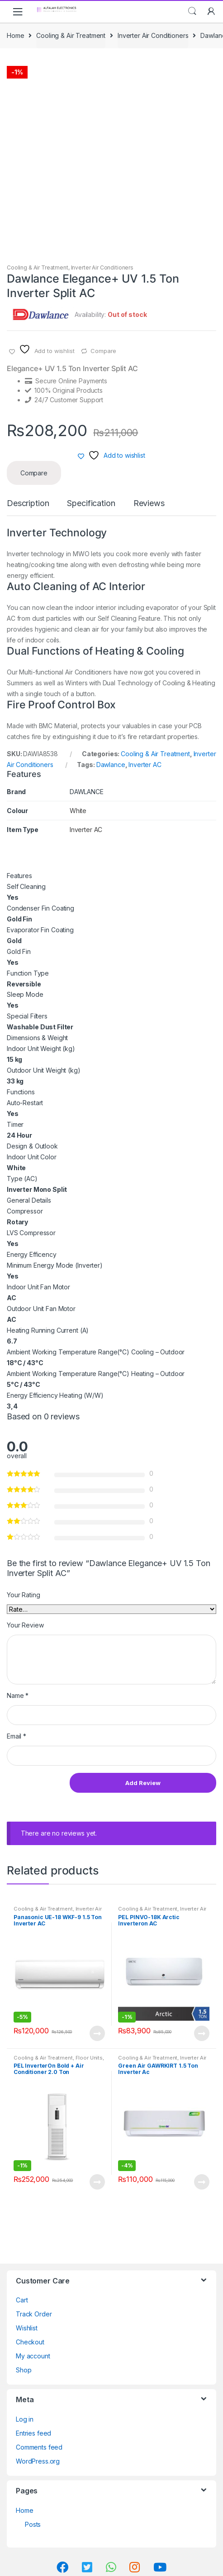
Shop (23, 2370)
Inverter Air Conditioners (153, 35)
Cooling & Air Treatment (70, 35)
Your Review (25, 1625)
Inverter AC (144, 764)
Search (192, 11)
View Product (97, 2033)
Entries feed (33, 2433)
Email (16, 1736)
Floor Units (89, 2058)
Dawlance (110, 764)
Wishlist (27, 2328)
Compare (103, 350)
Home (15, 35)
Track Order (34, 2314)
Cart (22, 2300)
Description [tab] (28, 503)
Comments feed (39, 2447)
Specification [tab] (91, 503)
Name (17, 1695)
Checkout (30, 2342)
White (78, 810)
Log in (24, 2419)
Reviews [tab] (149, 503)
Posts (33, 2524)
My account (33, 2356)
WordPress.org (38, 2461)
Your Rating (23, 1595)
